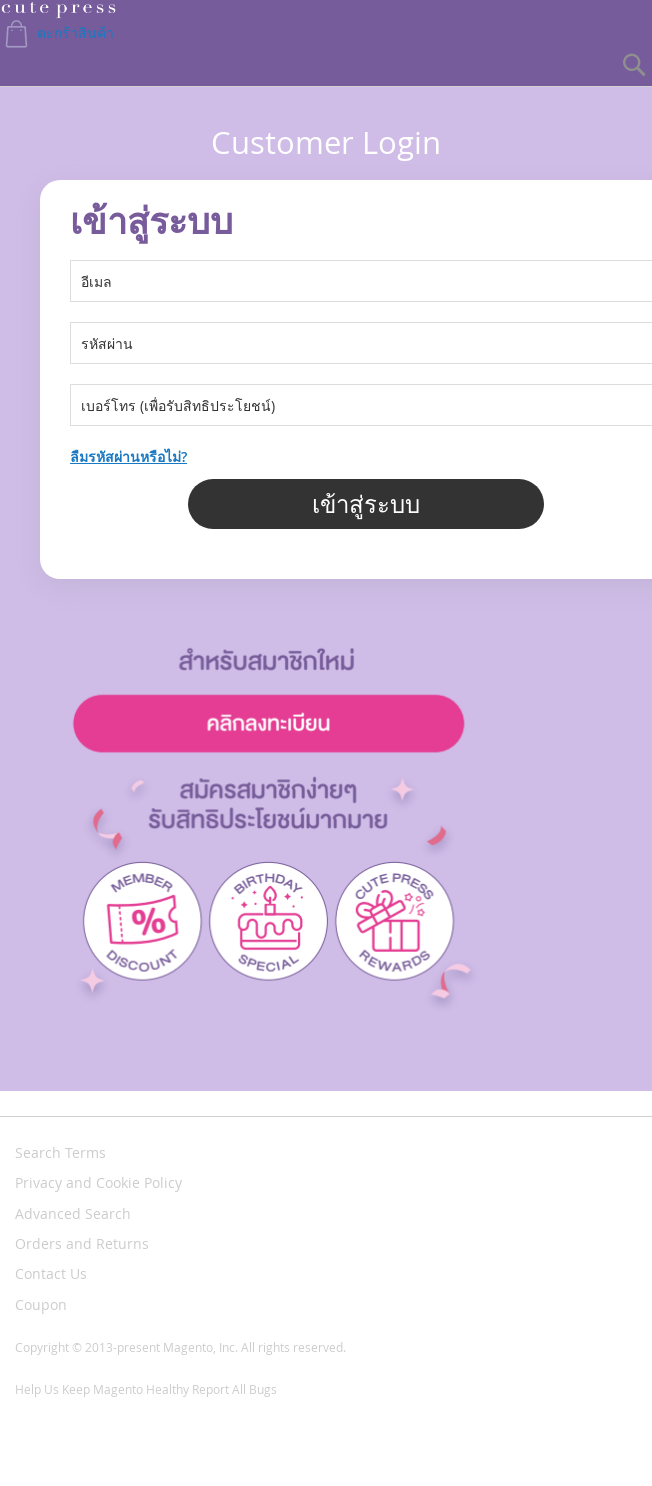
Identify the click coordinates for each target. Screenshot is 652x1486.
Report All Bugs (234, 1389)
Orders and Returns (82, 1243)
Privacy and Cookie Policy (98, 1182)
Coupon (41, 1304)
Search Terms (60, 1152)
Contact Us (51, 1273)
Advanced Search (73, 1213)
